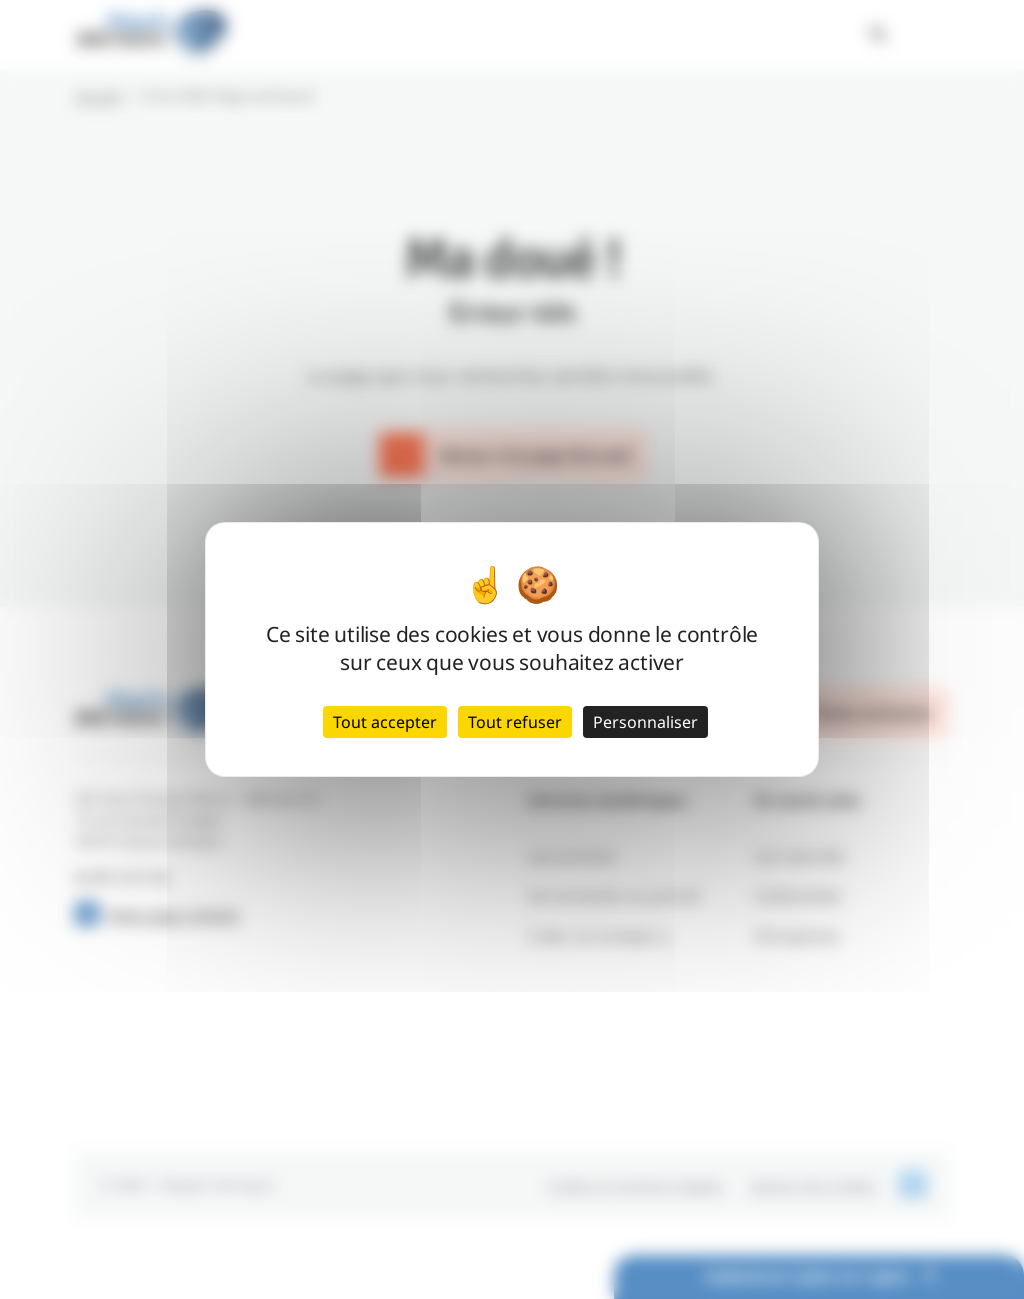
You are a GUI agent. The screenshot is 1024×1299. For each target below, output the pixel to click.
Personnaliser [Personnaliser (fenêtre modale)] (645, 722)
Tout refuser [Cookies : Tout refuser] (515, 722)
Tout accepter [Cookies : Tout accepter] (385, 722)
